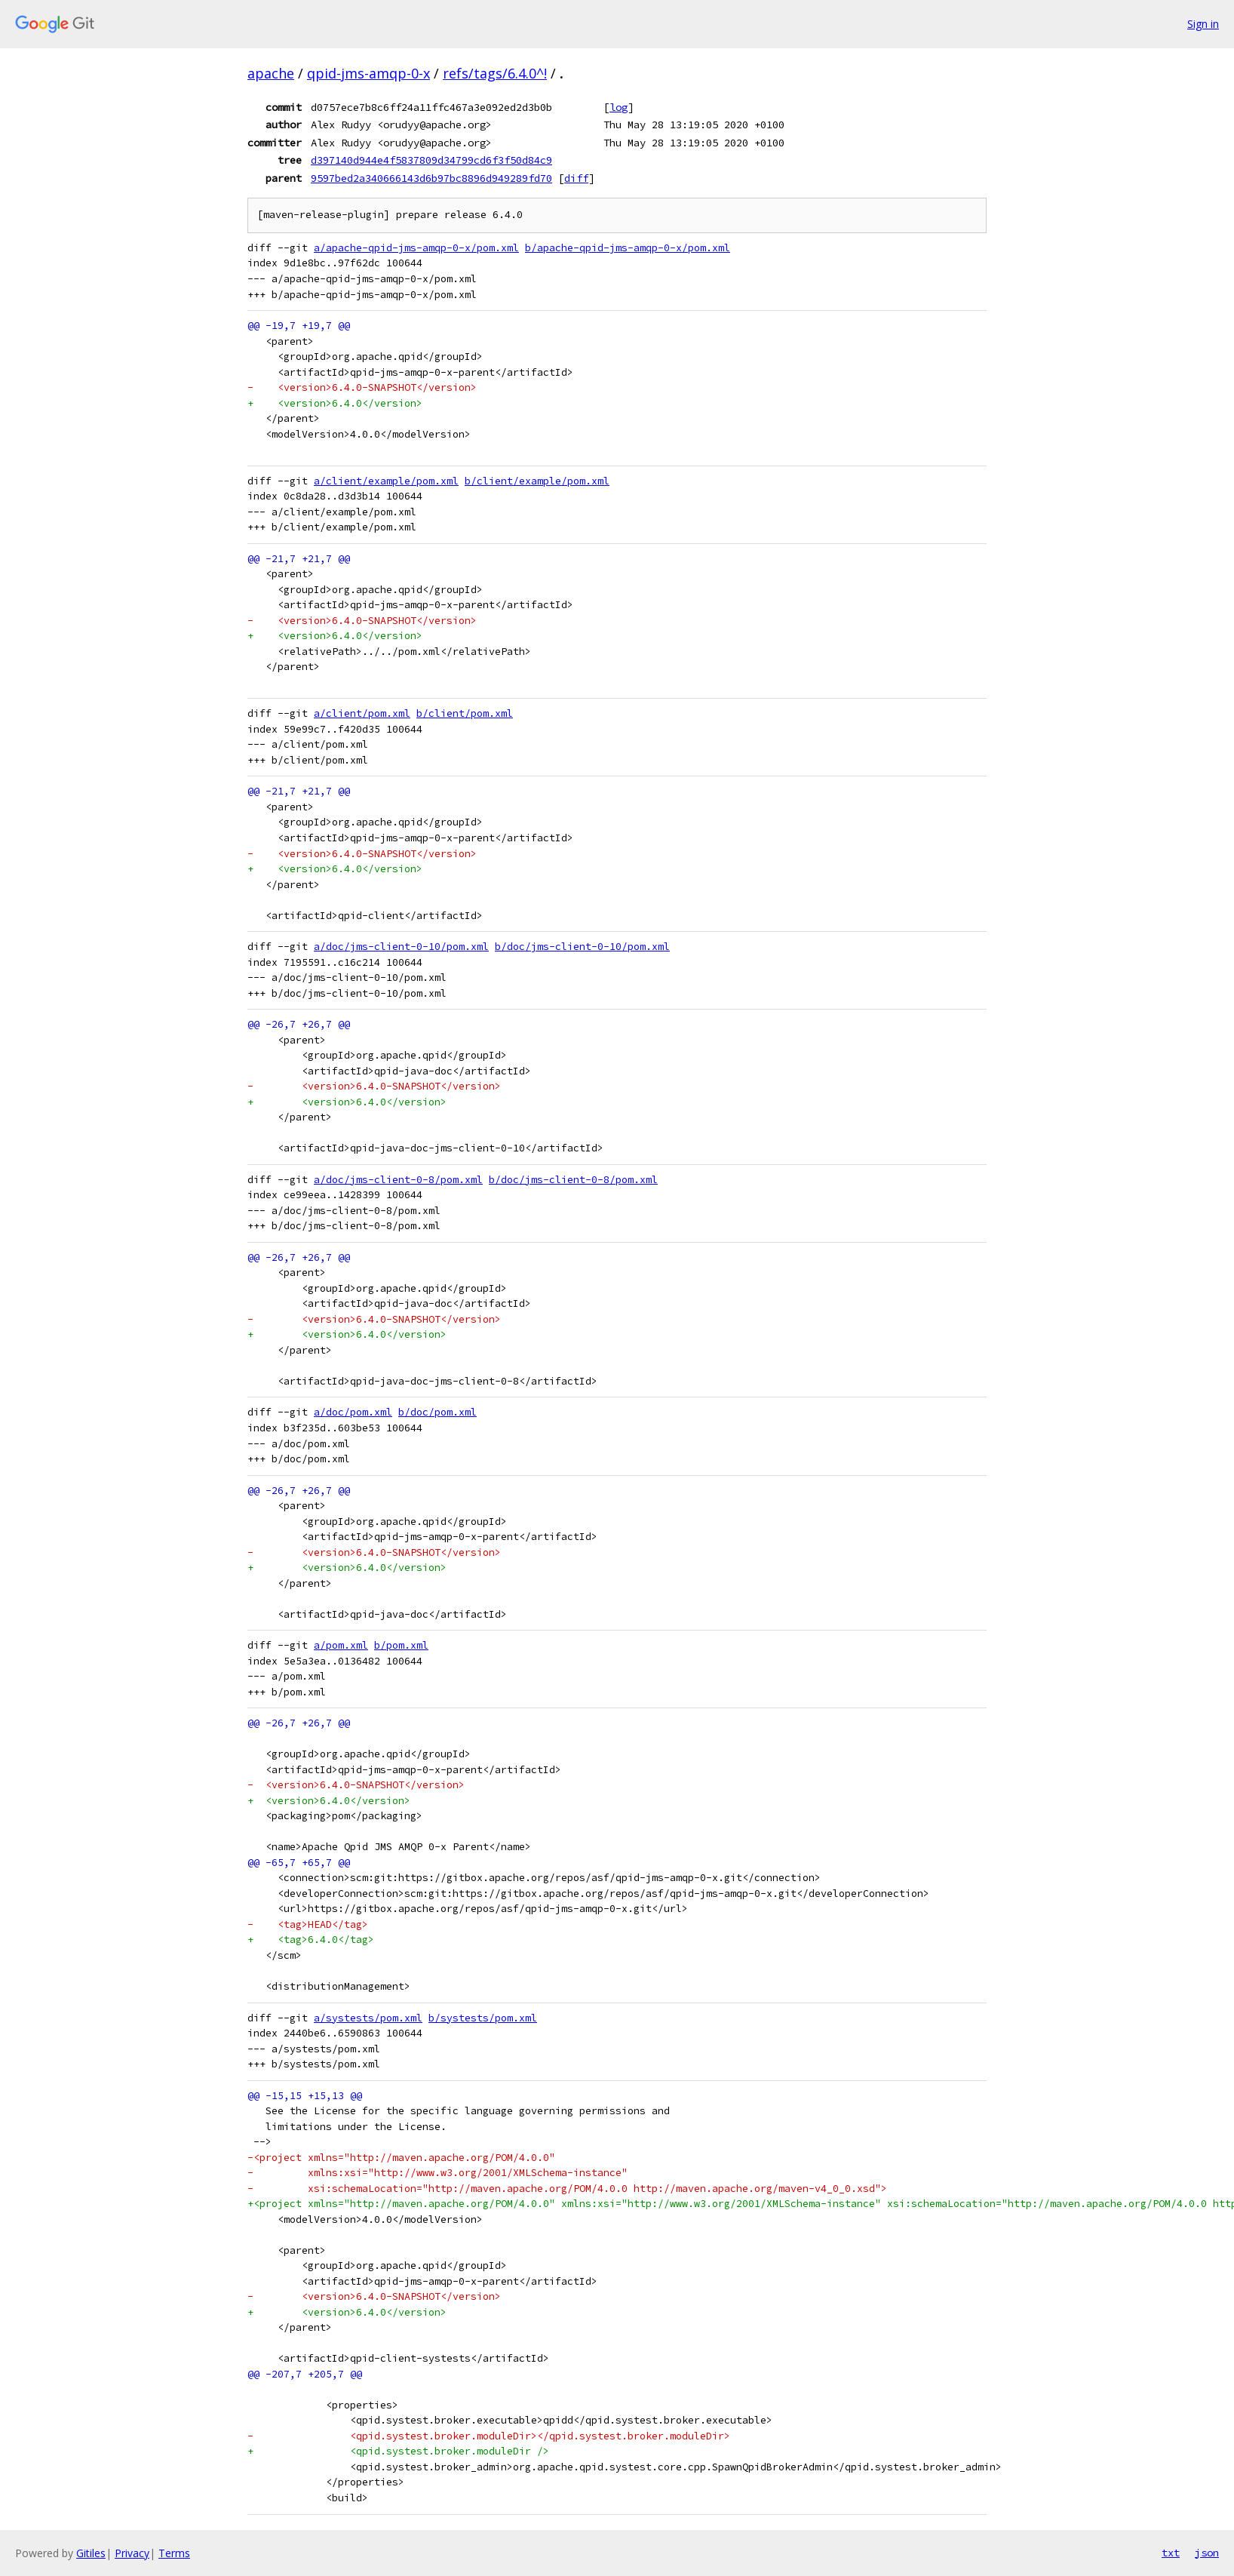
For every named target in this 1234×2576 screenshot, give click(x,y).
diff (576, 178)
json (1207, 2552)
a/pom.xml (341, 1645)
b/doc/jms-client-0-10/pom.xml (582, 946)
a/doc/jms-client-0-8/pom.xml (398, 1179)
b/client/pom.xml (464, 713)
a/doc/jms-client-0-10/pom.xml (401, 946)
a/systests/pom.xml (368, 2018)
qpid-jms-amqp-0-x (368, 73)
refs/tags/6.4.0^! (495, 73)
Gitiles (91, 2553)
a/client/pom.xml (362, 713)
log (618, 107)
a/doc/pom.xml (353, 1412)
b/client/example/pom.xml (537, 481)
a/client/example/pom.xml (386, 481)
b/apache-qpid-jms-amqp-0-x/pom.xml (627, 247)
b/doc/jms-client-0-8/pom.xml (573, 1179)
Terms (174, 2553)
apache (270, 73)
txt (1171, 2552)
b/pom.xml (401, 1645)
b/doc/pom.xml (437, 1412)
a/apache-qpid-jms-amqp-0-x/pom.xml (416, 247)
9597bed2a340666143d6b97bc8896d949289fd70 (431, 178)
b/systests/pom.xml (482, 2018)
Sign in (1203, 24)
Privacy (132, 2553)
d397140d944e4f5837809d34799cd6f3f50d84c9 (431, 160)
